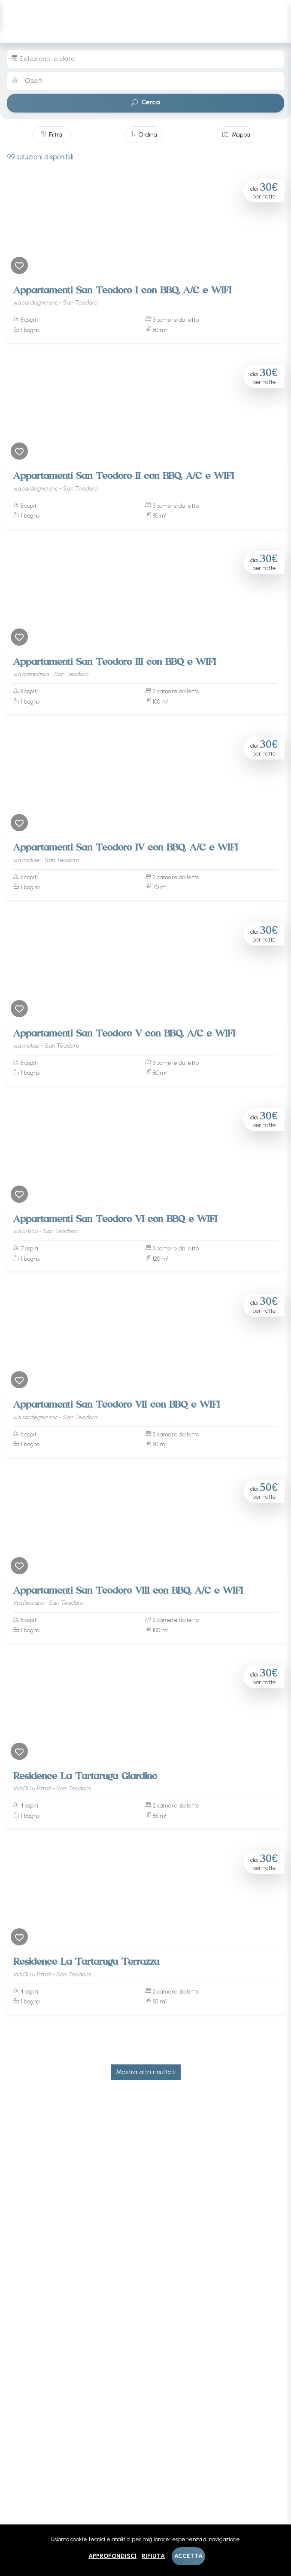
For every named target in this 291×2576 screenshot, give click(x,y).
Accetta (188, 2556)
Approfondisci (112, 2556)
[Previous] (15, 224)
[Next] (276, 224)
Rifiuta (153, 2556)
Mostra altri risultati (146, 2072)
